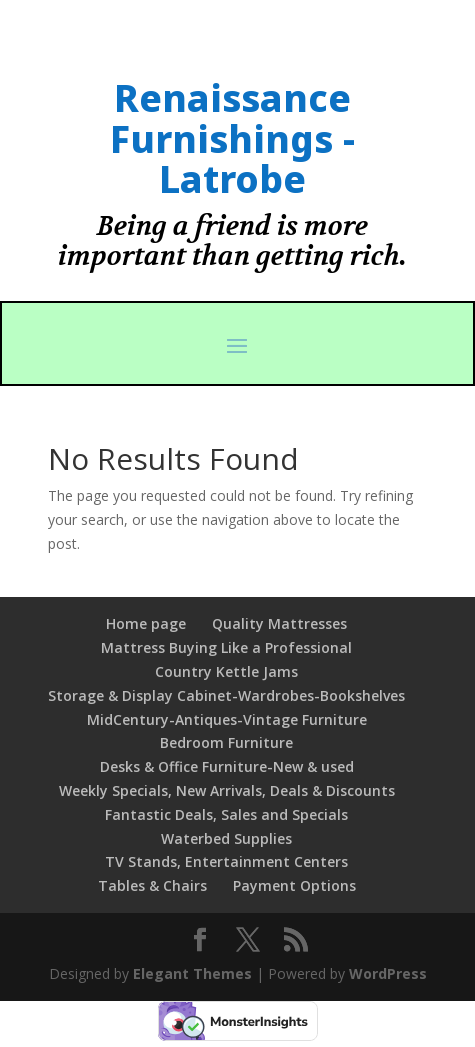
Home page (146, 623)
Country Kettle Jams (226, 671)
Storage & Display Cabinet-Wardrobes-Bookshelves (226, 695)
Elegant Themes (192, 973)
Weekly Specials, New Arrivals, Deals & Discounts (227, 790)
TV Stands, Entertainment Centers (226, 861)
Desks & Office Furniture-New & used (227, 766)
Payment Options (294, 885)
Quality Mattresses (279, 623)
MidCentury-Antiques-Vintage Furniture (227, 719)
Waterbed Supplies (226, 838)
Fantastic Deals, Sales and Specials (226, 814)
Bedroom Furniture (226, 742)
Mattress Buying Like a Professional (226, 647)
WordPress (388, 973)
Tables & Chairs (152, 885)
